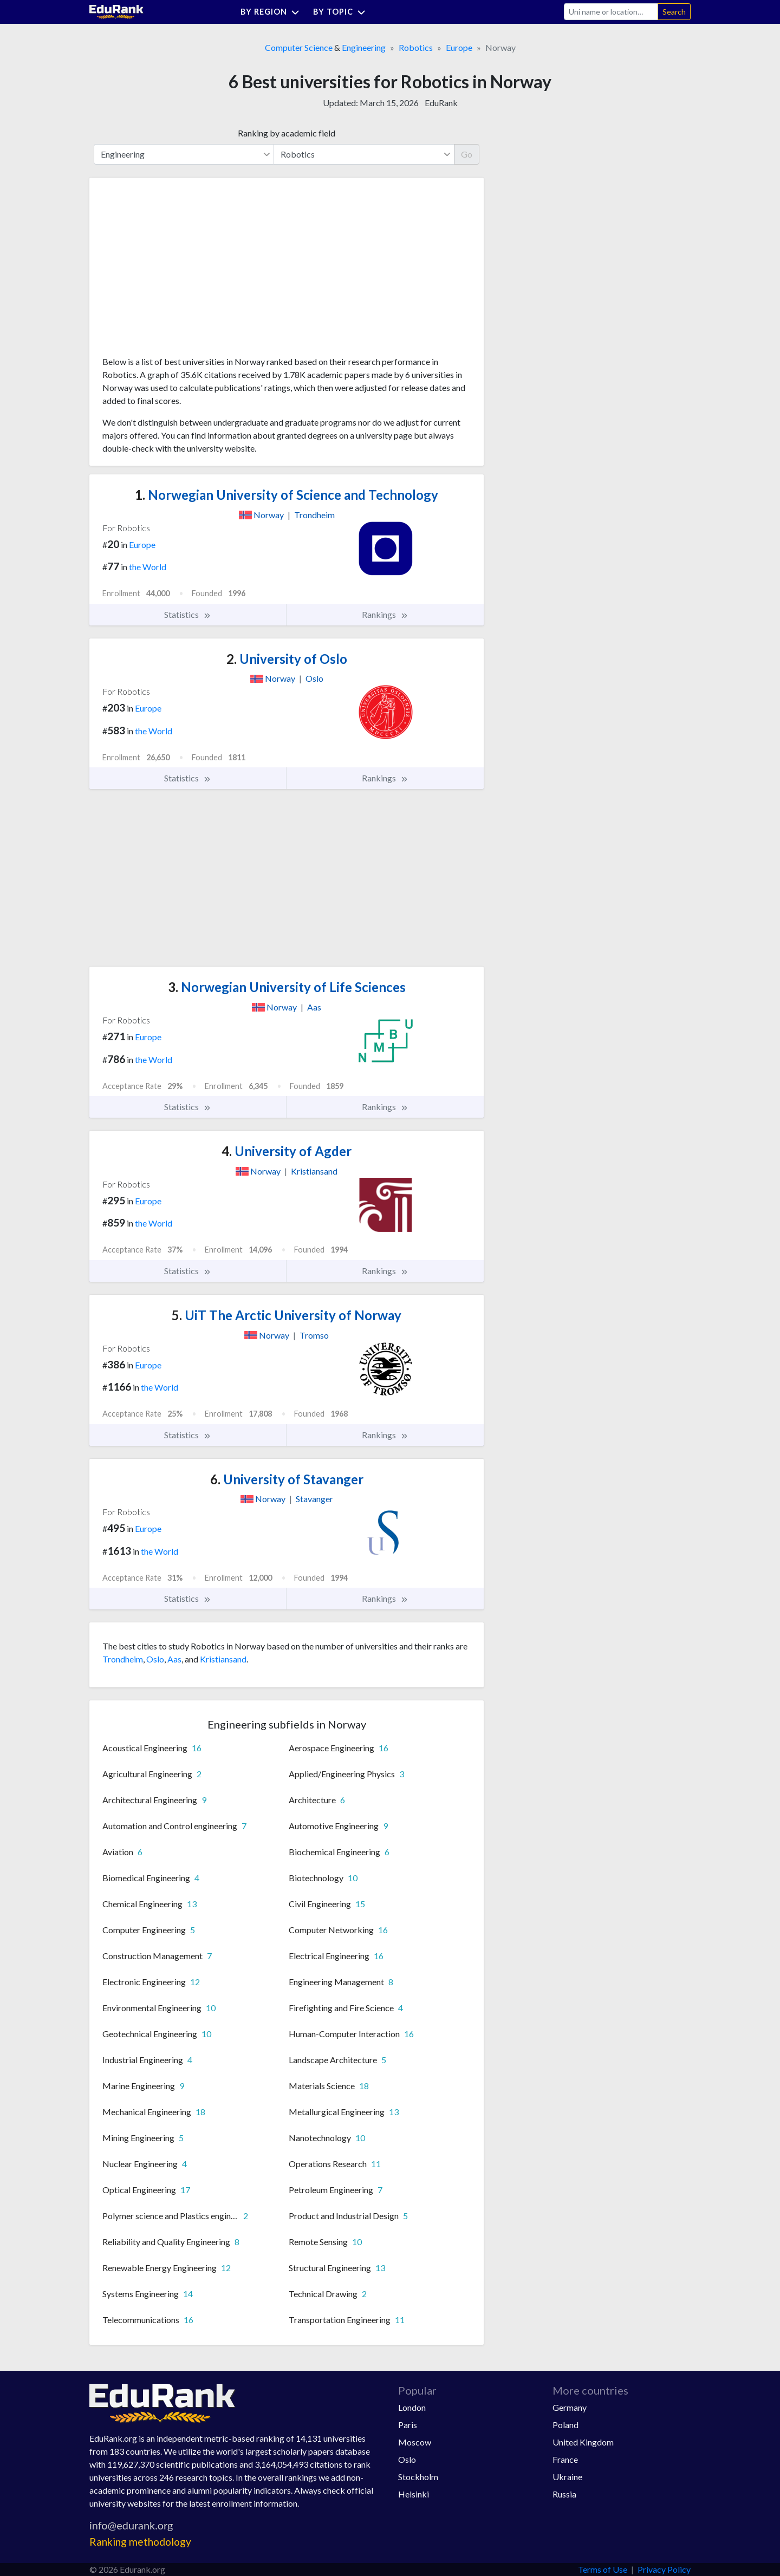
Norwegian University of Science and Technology (286, 495)
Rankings (385, 614)
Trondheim (122, 1659)
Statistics (187, 614)
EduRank (441, 102)
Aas (174, 1659)
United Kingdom (583, 2442)
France (565, 2459)
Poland (565, 2425)
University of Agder (287, 1151)
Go (466, 154)
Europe (459, 47)
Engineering (364, 47)
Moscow (414, 2442)
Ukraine (567, 2476)
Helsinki (413, 2494)
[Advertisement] (183, 271)
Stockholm (418, 2476)
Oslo (155, 1659)
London (412, 2407)
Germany (569, 2407)
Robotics (416, 47)
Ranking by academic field (286, 133)
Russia (564, 2494)
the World (147, 567)
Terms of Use (602, 2569)
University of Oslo (286, 659)
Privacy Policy (664, 2569)
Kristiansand (223, 1659)
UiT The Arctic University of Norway (286, 1315)
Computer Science (299, 47)
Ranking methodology (140, 2541)
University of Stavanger (286, 1479)
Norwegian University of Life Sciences (287, 987)
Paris (407, 2425)
